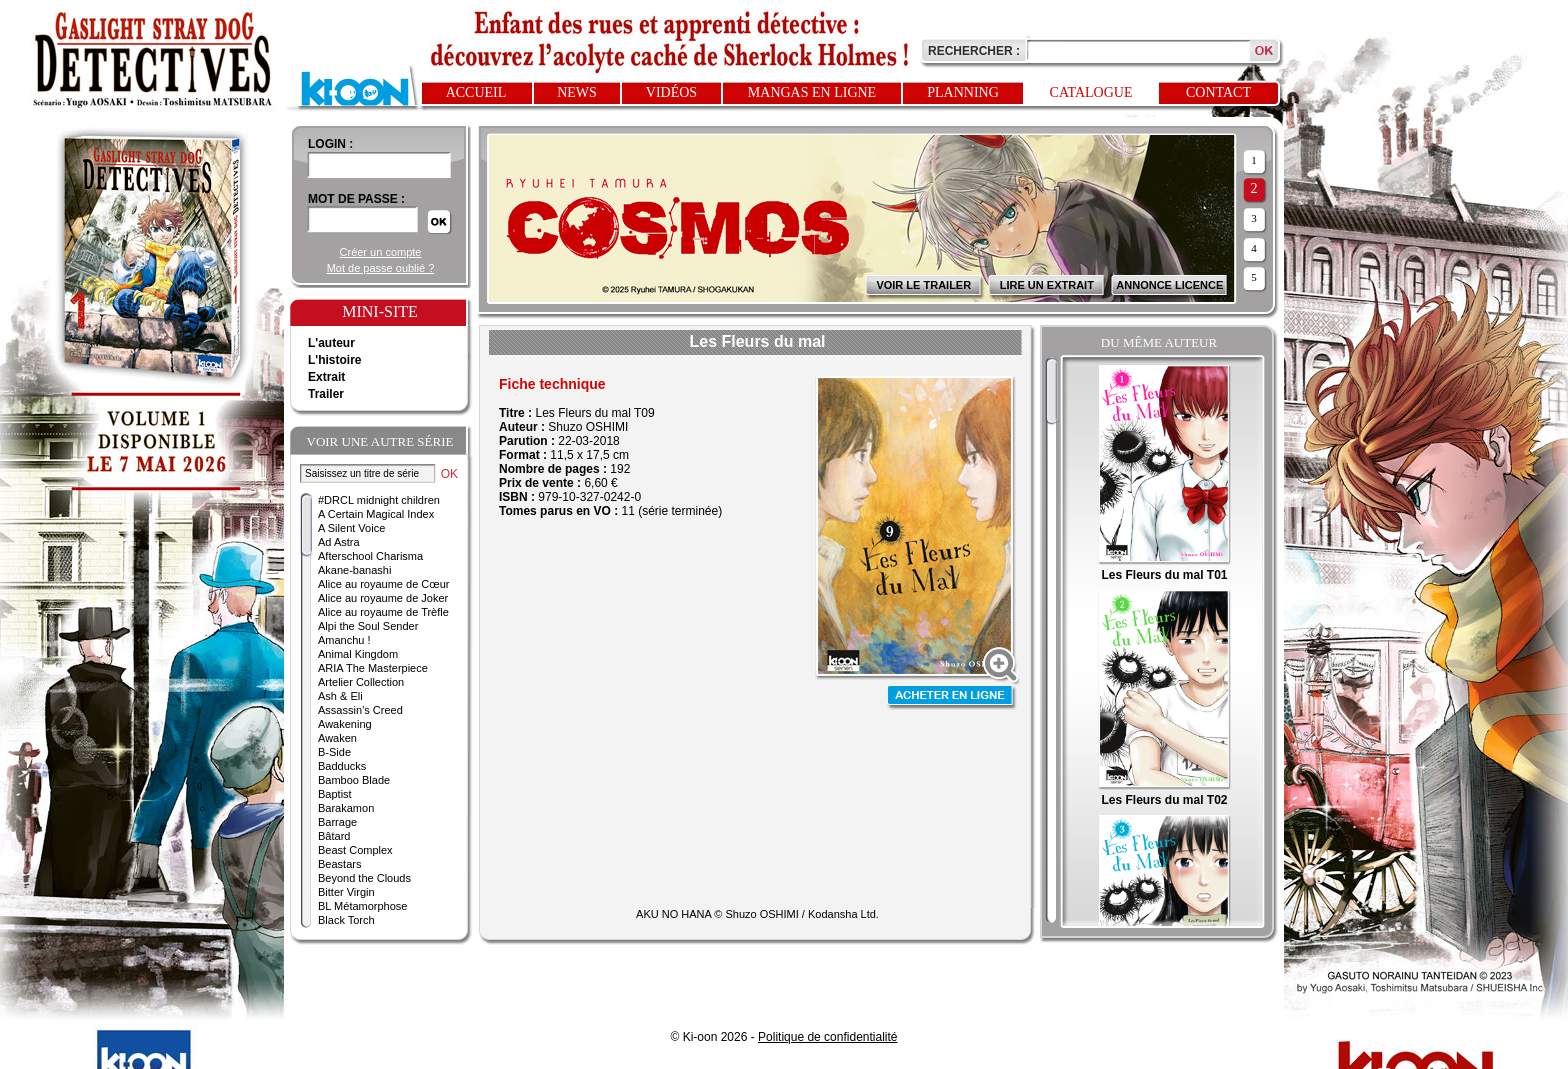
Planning (963, 92)
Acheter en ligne (952, 697)
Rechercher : (974, 51)
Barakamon (346, 808)
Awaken (337, 738)
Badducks (342, 766)
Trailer (326, 394)
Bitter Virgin (346, 892)
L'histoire (335, 360)
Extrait (326, 377)
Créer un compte (381, 252)
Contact (1218, 92)
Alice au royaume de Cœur (383, 584)
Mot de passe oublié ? (381, 268)
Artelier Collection (361, 682)
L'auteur (331, 343)
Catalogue (1091, 92)
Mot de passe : (356, 199)
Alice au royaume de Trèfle (383, 612)
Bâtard (334, 836)
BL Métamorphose (362, 906)
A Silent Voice (351, 528)
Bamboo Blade (354, 780)
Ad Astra (339, 542)
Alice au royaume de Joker (383, 598)
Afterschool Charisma (370, 556)
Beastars (339, 864)
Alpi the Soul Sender (368, 626)
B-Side (334, 752)
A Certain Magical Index (376, 514)
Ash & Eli (340, 696)
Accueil (476, 92)
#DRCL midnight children (379, 500)
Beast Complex (355, 850)
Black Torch (346, 920)
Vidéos (671, 92)
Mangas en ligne (812, 92)
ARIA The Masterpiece (373, 668)
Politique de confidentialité (827, 1037)
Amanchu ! (344, 640)
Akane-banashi (354, 570)
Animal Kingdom (358, 654)
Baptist (335, 794)
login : (330, 144)
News (577, 92)
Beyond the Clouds (364, 878)
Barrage (337, 822)
